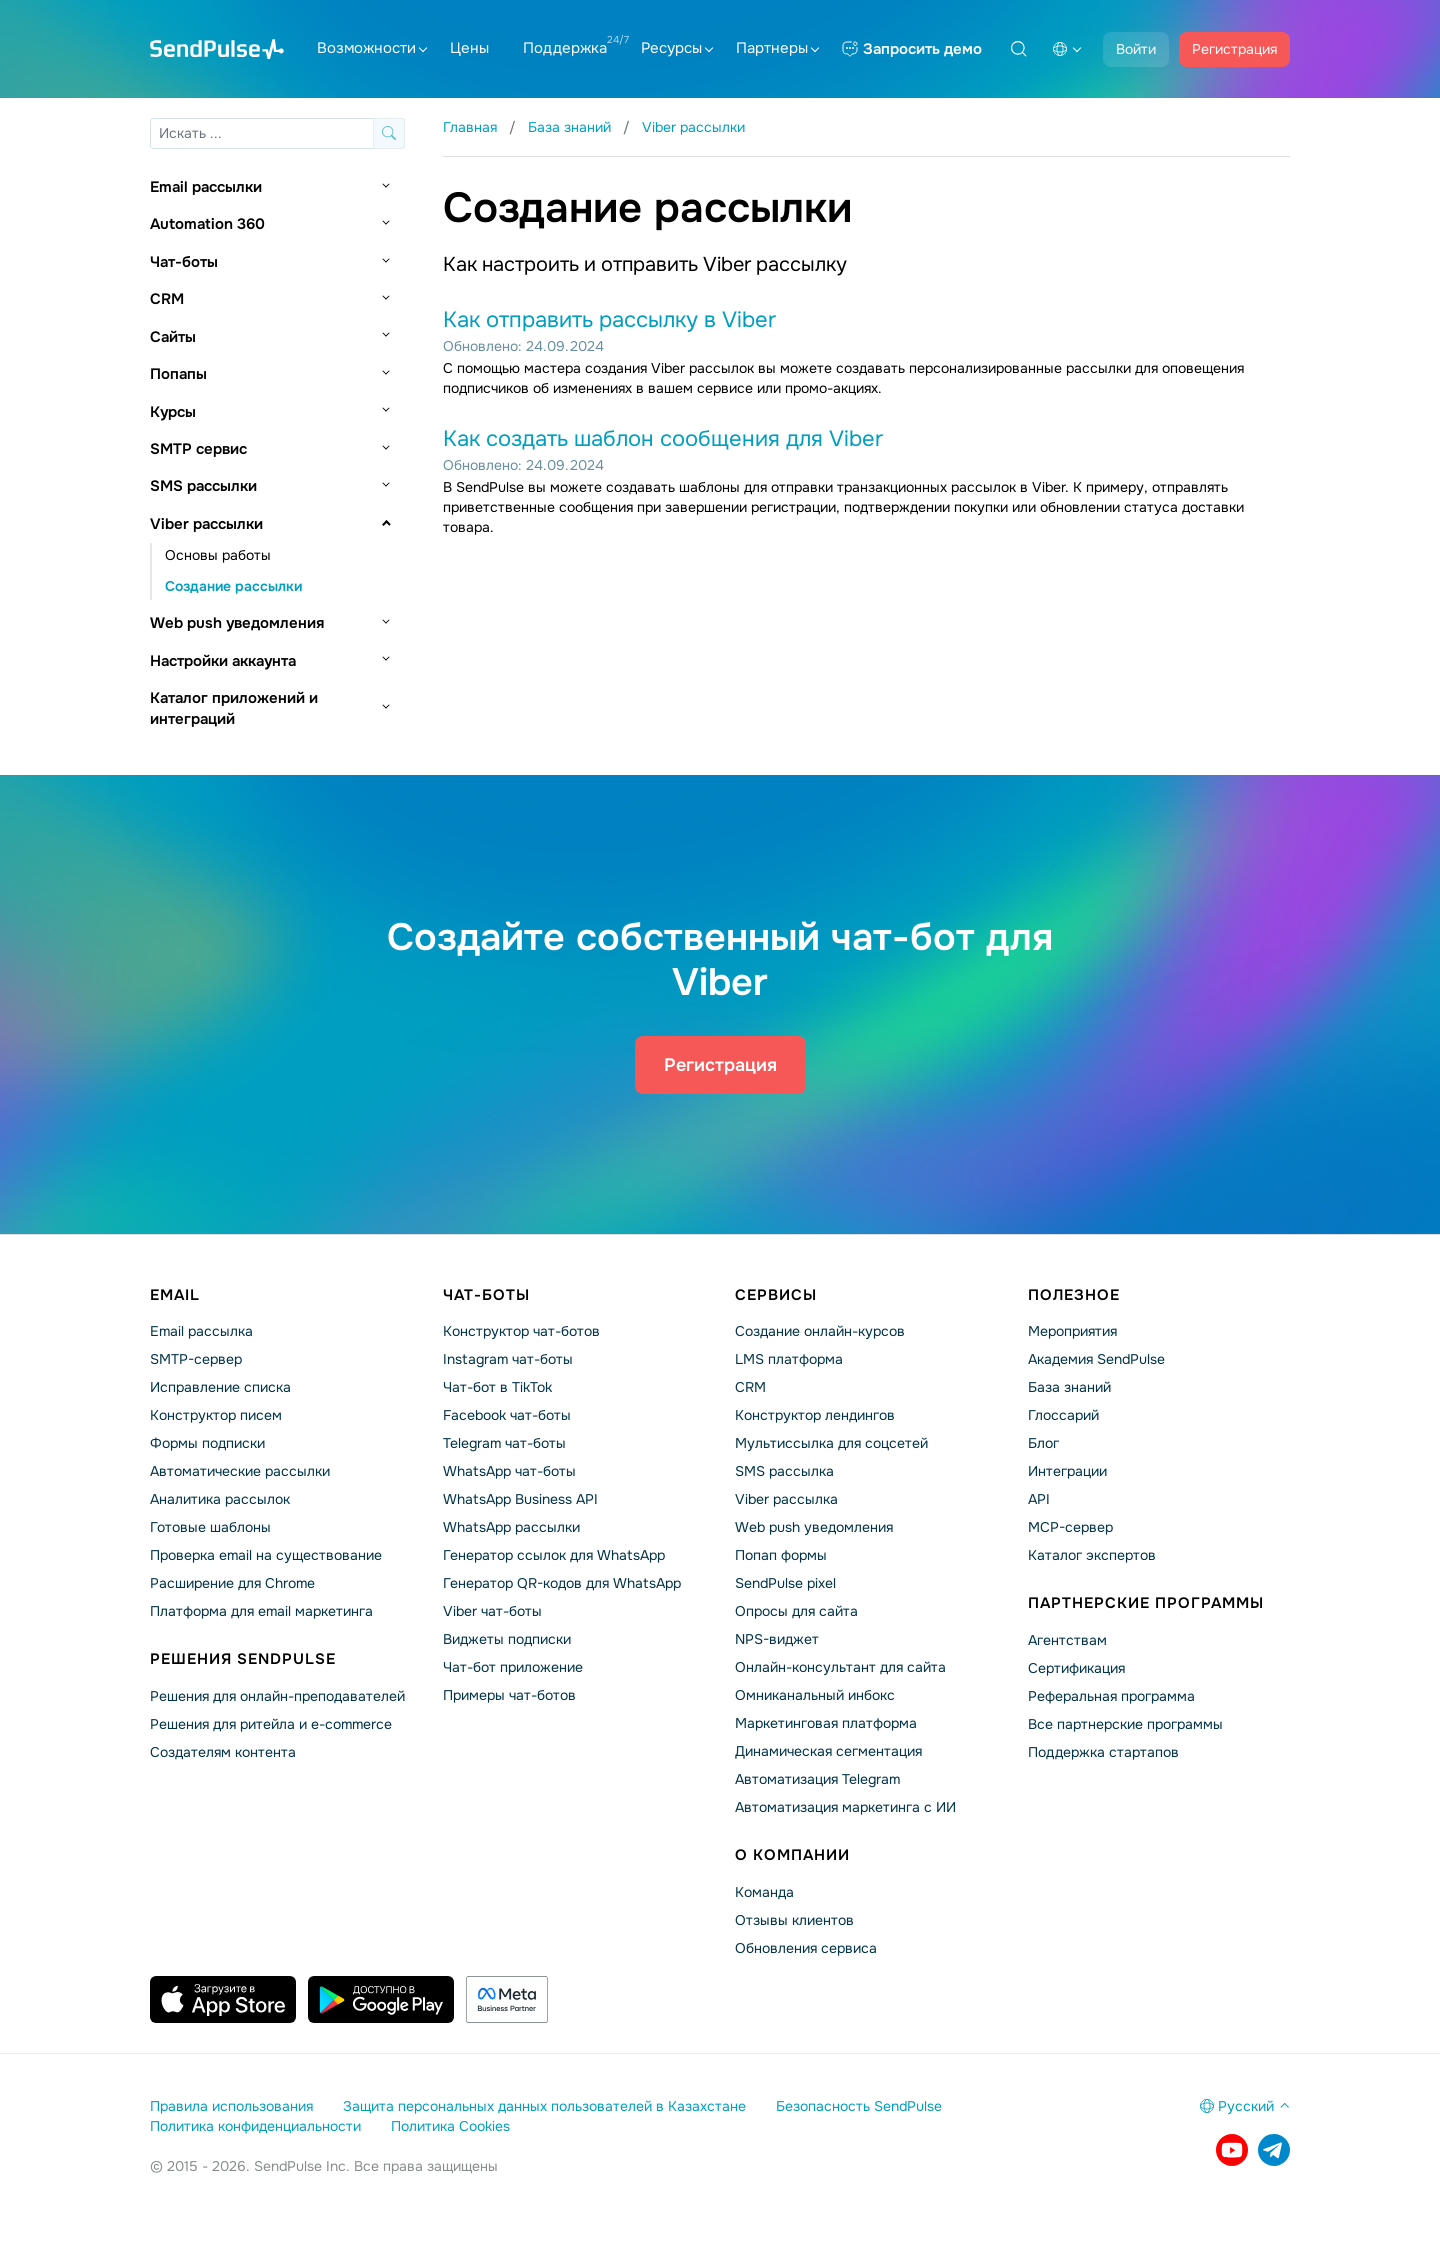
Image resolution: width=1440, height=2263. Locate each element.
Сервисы (776, 1295)
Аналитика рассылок (220, 1499)
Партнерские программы (1146, 1603)
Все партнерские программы (1125, 1724)
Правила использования (231, 2106)
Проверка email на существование (266, 1555)
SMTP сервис (198, 449)
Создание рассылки (233, 586)
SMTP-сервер (196, 1359)
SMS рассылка (784, 1471)
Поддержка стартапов (1103, 1752)
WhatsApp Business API (520, 1499)
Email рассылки (206, 187)
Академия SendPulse (1096, 1359)
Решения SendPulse (243, 1659)
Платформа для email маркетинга (261, 1611)
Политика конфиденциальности (255, 2126)
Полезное (1074, 1295)
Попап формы (781, 1555)
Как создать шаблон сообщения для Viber (663, 439)
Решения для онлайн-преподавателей (277, 1696)
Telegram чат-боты (504, 1443)
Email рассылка (201, 1331)
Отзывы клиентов (794, 1920)
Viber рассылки (206, 524)
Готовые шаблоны (210, 1527)
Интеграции (1067, 1471)
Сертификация (1076, 1668)
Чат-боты (184, 262)
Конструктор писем (216, 1415)
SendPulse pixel (785, 1583)
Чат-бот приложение (513, 1667)
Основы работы (218, 555)
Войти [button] (1136, 49)
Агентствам (1067, 1640)
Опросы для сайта (796, 1611)
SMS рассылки (203, 486)
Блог (1043, 1443)
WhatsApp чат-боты (509, 1471)
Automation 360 (207, 224)
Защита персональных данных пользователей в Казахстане (544, 2106)
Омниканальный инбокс (815, 1695)
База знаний (1069, 1387)
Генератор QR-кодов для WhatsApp (562, 1583)
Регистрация (1234, 49)
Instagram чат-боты (508, 1359)
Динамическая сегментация (828, 1751)
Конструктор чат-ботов (521, 1331)
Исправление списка (220, 1387)
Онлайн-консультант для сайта (840, 1667)
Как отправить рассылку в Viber (609, 320)
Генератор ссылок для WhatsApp (554, 1555)
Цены (469, 48)
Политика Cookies (450, 2126)
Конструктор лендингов (815, 1415)
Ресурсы (677, 48)
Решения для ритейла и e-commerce (271, 1724)
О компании (792, 1855)
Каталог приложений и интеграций (234, 708)
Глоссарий (1063, 1415)
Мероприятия (1072, 1331)
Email (175, 1295)
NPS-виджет (777, 1639)
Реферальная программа (1111, 1696)
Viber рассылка (786, 1499)
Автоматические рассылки (240, 1471)
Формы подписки (207, 1443)
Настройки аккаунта (223, 661)
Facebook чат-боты (507, 1415)
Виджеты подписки (507, 1639)
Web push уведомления (237, 623)
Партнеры (777, 48)
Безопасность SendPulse (859, 2106)
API (1039, 1499)
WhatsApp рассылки (511, 1527)
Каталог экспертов (1092, 1555)
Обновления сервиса (806, 1948)
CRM (167, 299)
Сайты (173, 337)
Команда (764, 1892)
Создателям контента (223, 1752)
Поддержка (565, 48)
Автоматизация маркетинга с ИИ (845, 1807)
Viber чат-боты (492, 1611)
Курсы (173, 412)
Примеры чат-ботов (509, 1695)
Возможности (372, 48)
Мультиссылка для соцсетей (831, 1443)
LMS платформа (789, 1359)
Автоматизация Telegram (817, 1779)
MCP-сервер (1070, 1527)
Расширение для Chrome (232, 1583)
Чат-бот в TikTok (497, 1387)
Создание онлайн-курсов (820, 1331)
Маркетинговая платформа (826, 1723)
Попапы (178, 374)
